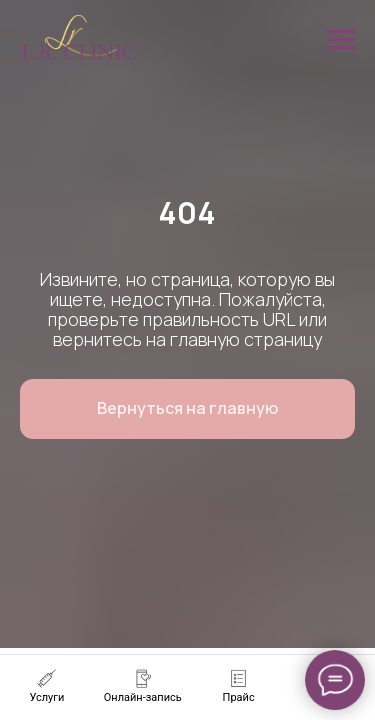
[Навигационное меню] (341, 40)
